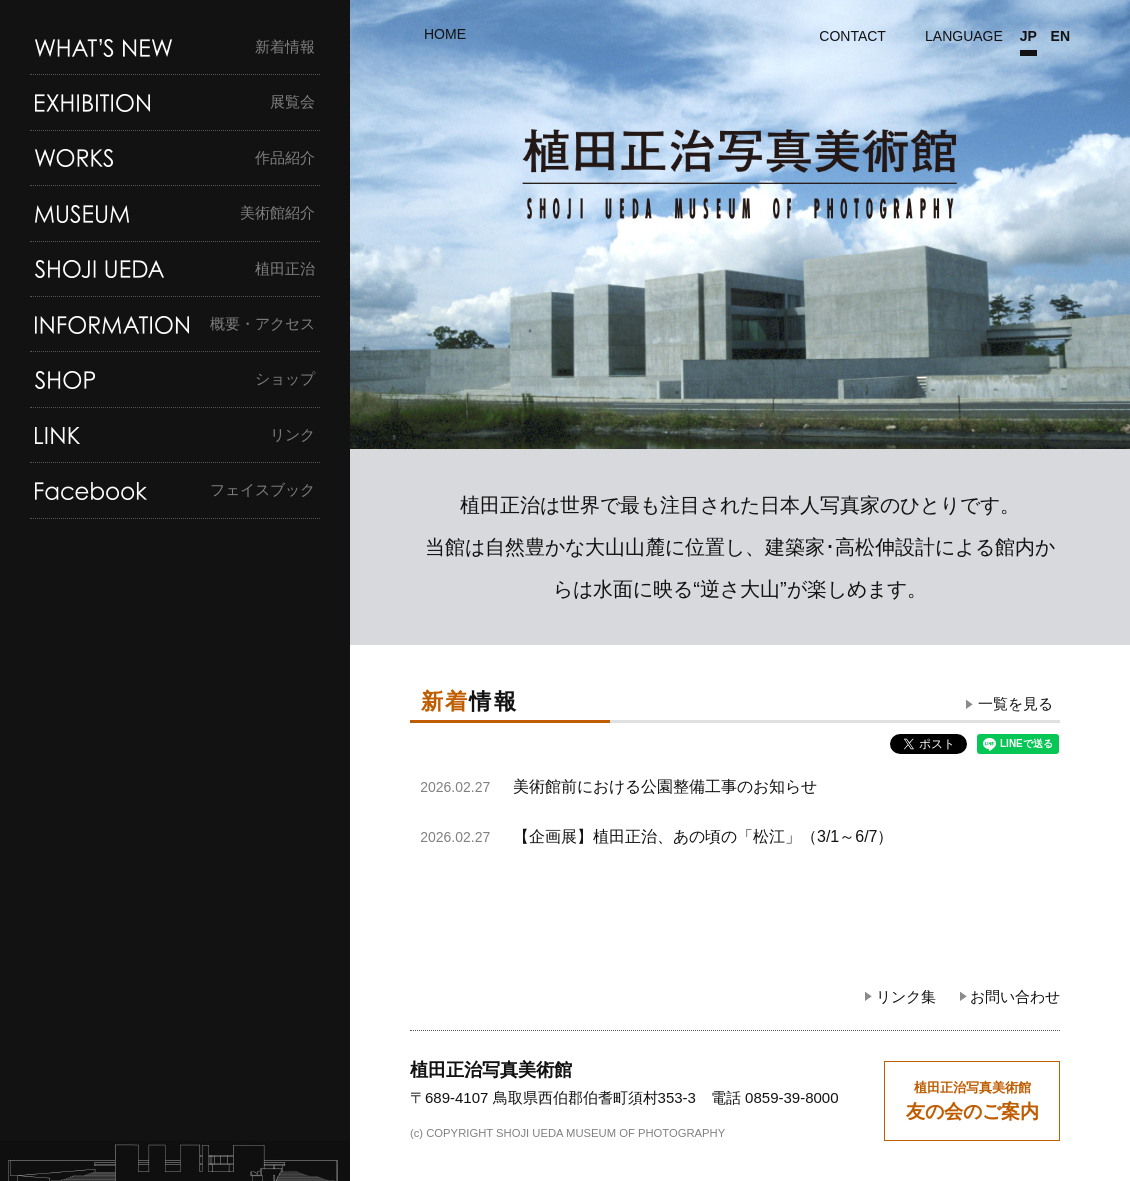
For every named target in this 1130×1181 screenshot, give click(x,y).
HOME (445, 34)
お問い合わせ (1015, 996)
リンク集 (906, 996)
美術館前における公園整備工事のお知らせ (665, 786)
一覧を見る (1015, 704)
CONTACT (852, 36)
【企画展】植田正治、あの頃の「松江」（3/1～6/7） (703, 836)
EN (1060, 36)
